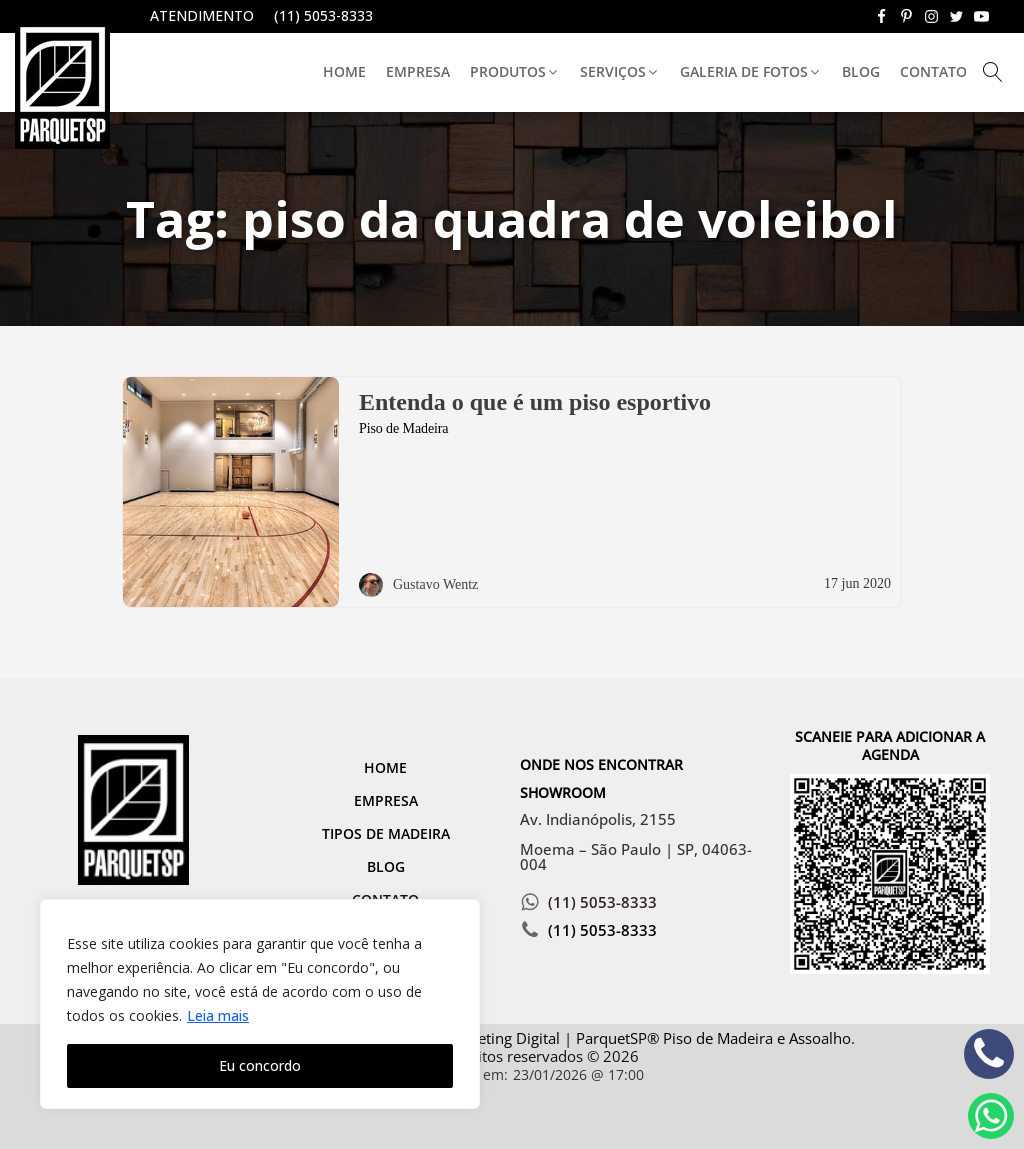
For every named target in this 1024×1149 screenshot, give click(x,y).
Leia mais (218, 1015)
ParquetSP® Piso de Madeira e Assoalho (713, 1038)
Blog (861, 71)
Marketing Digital (501, 1038)
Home (344, 71)
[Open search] (993, 72)
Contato (933, 71)
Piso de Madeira (403, 428)
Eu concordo (260, 1065)
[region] (260, 1004)
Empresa (418, 71)
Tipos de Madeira (386, 833)
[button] (515, 72)
